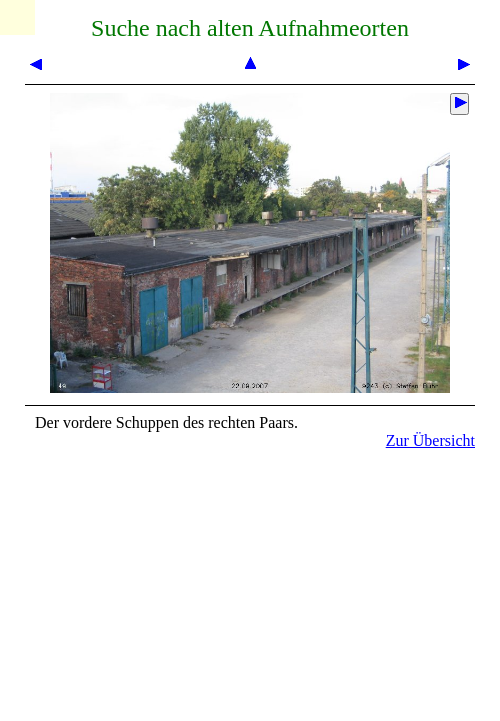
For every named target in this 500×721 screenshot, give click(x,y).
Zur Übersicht (430, 440)
